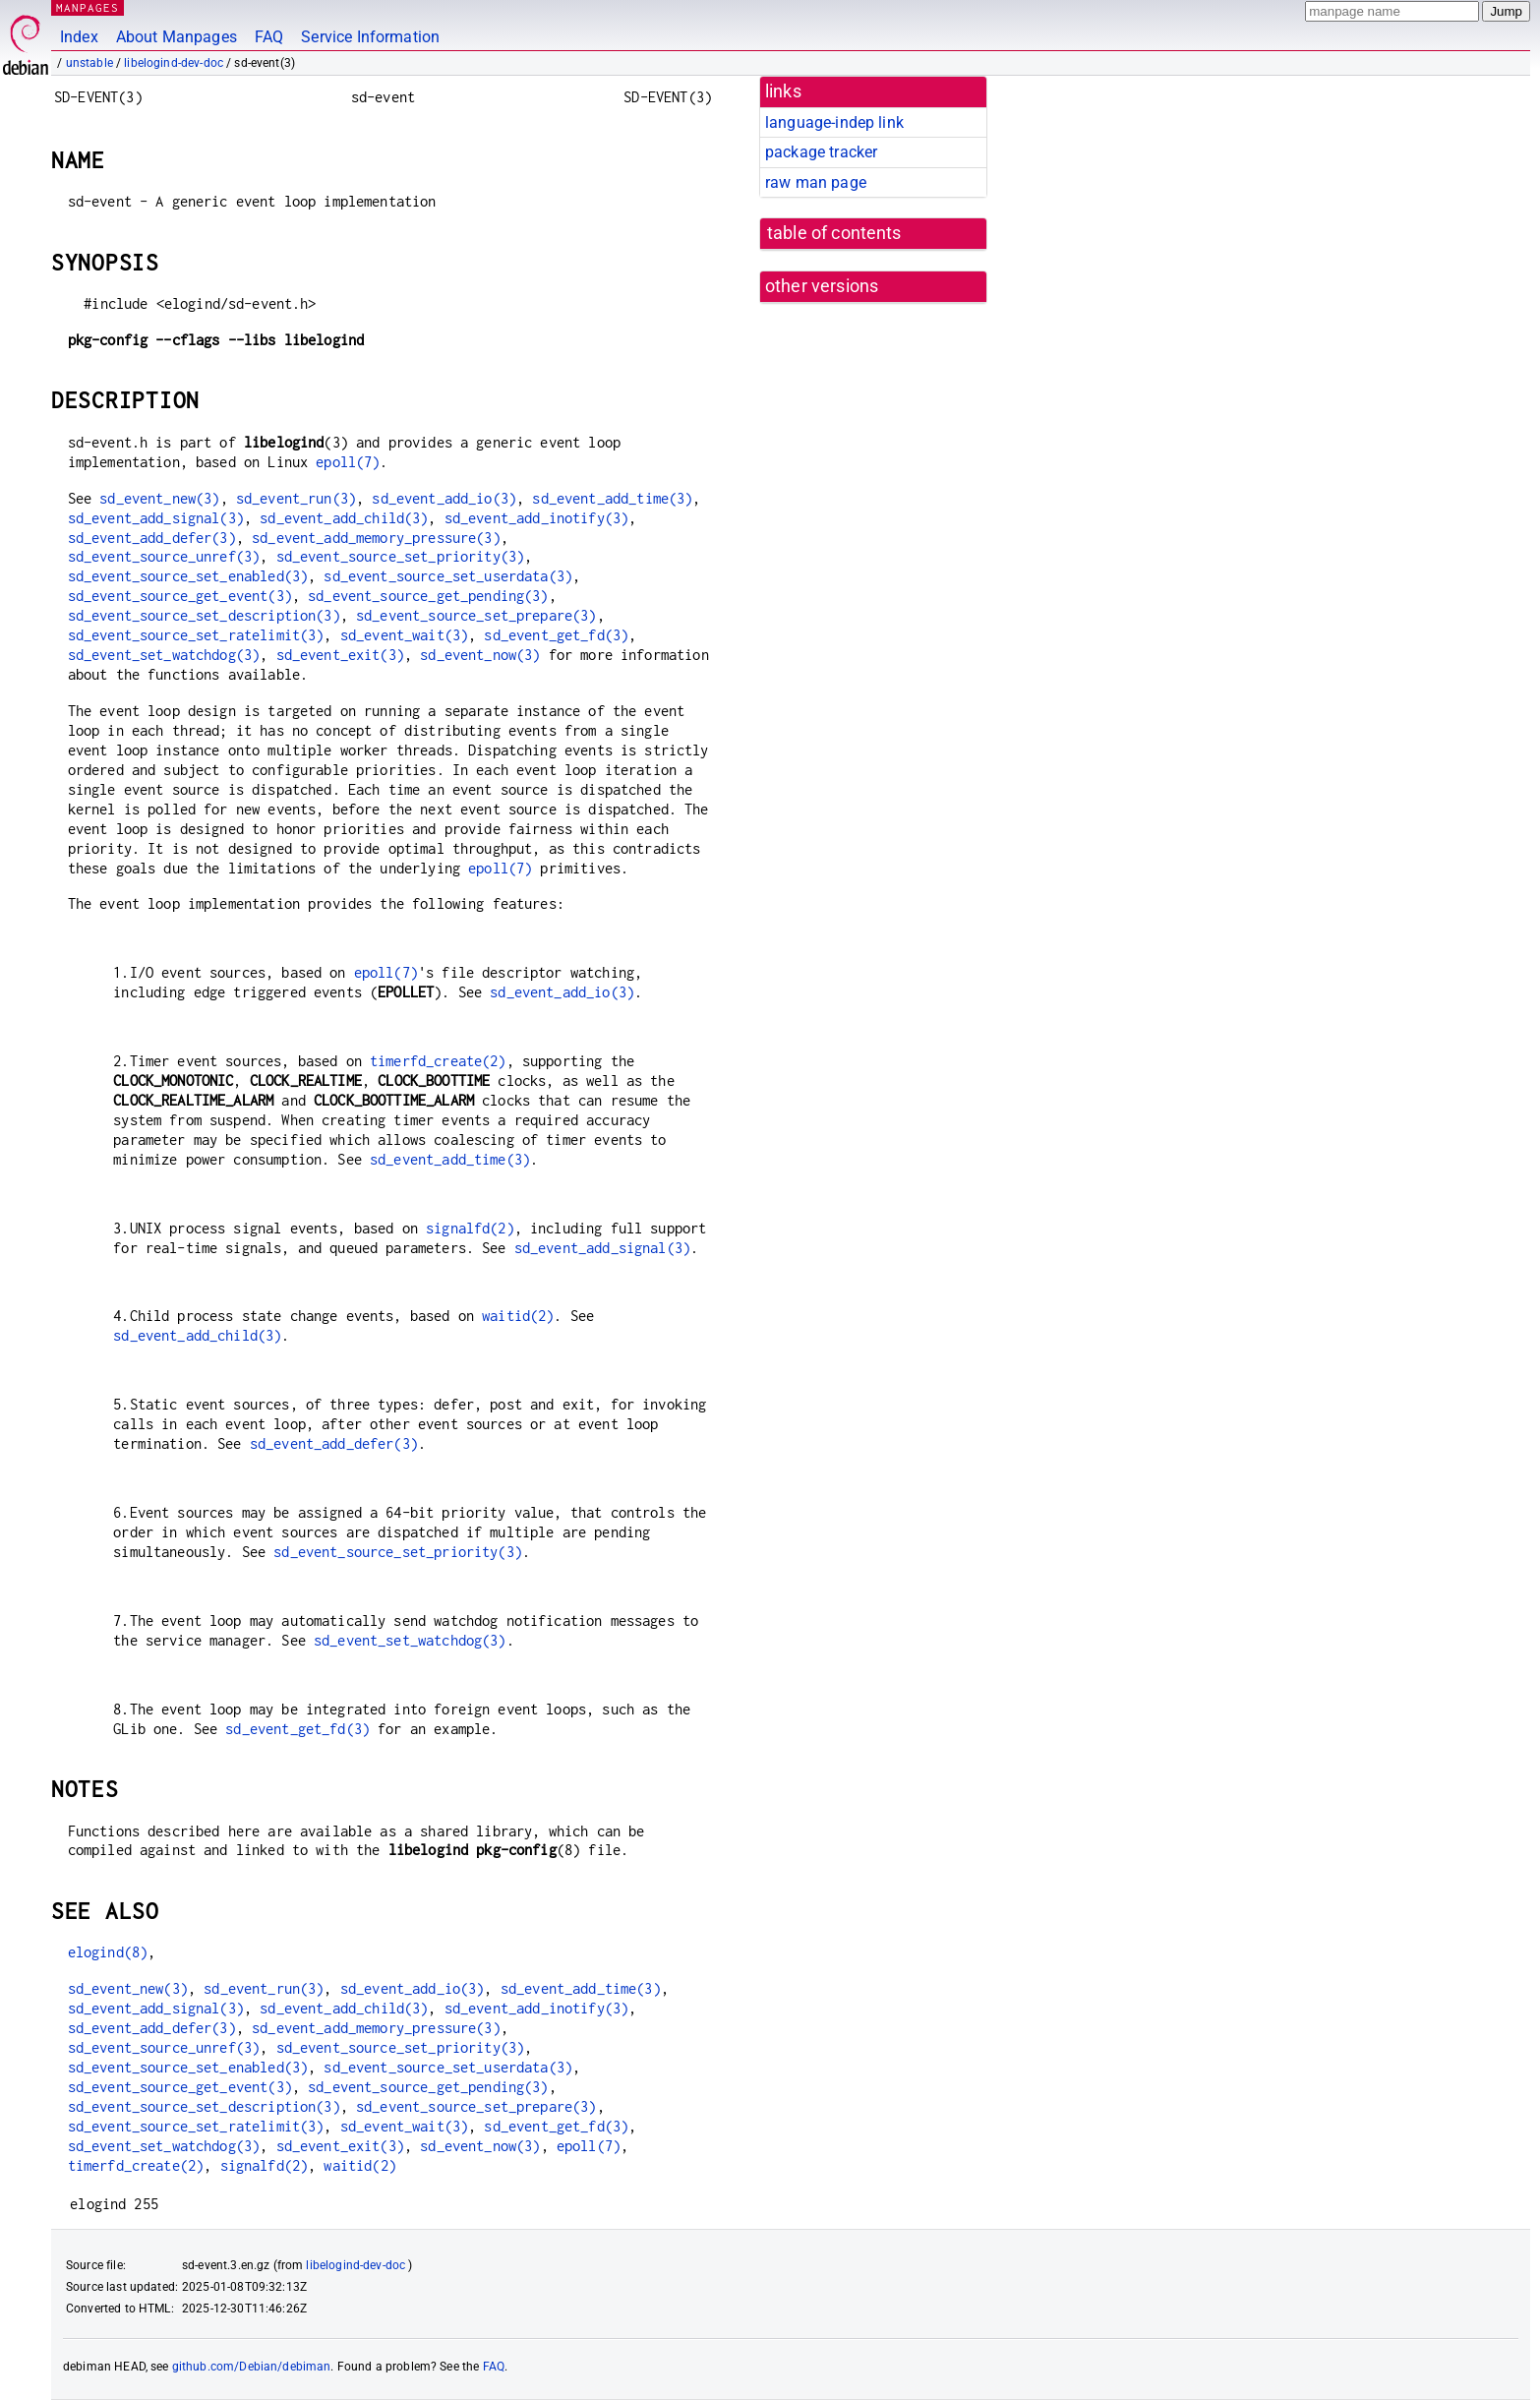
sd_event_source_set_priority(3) (400, 556)
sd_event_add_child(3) (344, 518)
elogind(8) (108, 1952)
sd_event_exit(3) (340, 654)
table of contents (834, 233)
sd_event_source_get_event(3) (180, 595)
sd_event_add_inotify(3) (536, 518)
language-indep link (834, 122)
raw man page (815, 182)
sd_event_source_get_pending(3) (428, 595)
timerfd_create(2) (438, 1060)
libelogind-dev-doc (173, 63)
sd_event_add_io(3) (444, 498)
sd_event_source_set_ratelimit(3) (196, 635)
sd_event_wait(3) (404, 635)
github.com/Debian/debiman (251, 2366)
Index (79, 37)
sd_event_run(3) (296, 498)
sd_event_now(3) (480, 654)
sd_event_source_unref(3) (164, 556)
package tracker (821, 152)
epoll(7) (348, 461)
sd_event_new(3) (159, 498)
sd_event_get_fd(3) (556, 635)
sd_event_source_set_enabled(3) (188, 576)
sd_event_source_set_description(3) (204, 615)
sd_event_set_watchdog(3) (164, 654)
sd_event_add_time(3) (612, 498)
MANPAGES (87, 7)
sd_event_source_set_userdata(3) (448, 576)
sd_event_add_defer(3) (152, 537)
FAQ (269, 37)
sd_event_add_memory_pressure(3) (376, 537)
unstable (89, 63)
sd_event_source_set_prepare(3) (476, 615)
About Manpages (176, 37)
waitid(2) (518, 1315)
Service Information (370, 37)
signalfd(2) (470, 1228)
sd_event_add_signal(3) (156, 518)
